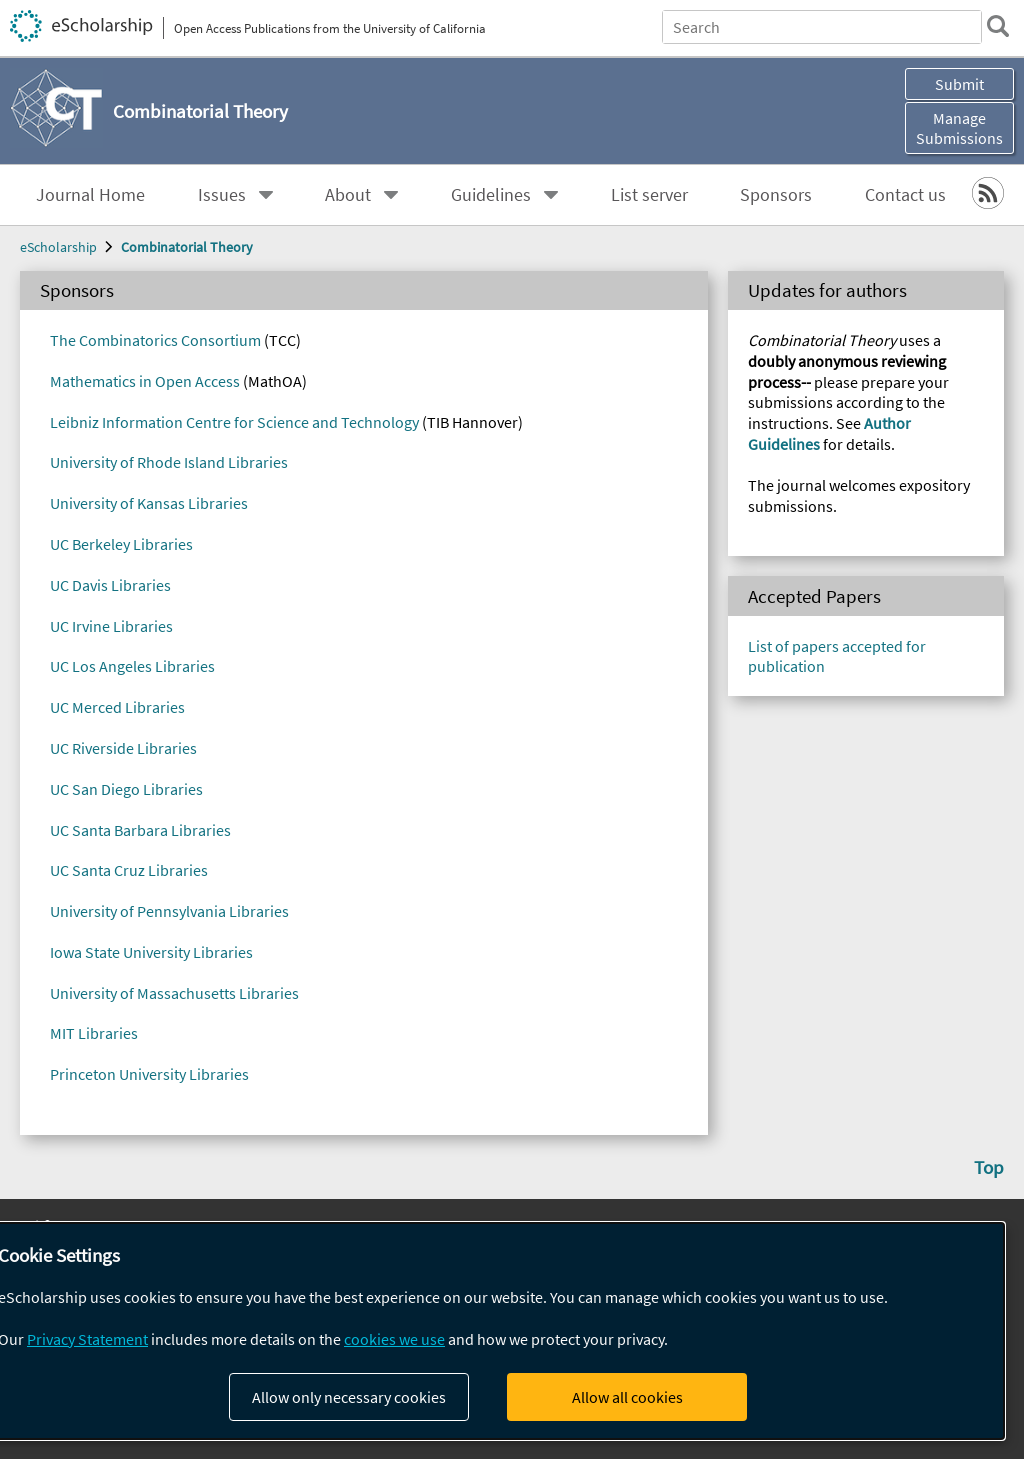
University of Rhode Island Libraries (169, 462)
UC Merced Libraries (117, 707)
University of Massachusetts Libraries (174, 993)
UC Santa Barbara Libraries (140, 830)
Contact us (905, 195)
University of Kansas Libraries (149, 503)
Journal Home (90, 195)
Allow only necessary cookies (349, 1397)
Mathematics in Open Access (145, 381)
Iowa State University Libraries (151, 952)
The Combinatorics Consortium (155, 340)
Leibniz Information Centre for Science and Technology (234, 422)
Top (989, 1167)
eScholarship (58, 247)
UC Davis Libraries (110, 585)
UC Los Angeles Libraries (132, 666)
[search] (998, 26)
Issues (222, 195)
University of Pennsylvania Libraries (169, 911)
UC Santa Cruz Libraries (129, 870)
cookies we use (394, 1339)
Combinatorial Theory (187, 247)
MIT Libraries (94, 1033)
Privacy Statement (87, 1339)
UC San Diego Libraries (126, 789)
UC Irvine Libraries (111, 626)
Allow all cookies (627, 1397)
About (348, 195)
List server (649, 195)
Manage (959, 128)
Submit (959, 84)
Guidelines (491, 195)
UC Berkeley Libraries (121, 544)
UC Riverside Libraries (123, 748)
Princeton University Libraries (149, 1074)
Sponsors (776, 195)
